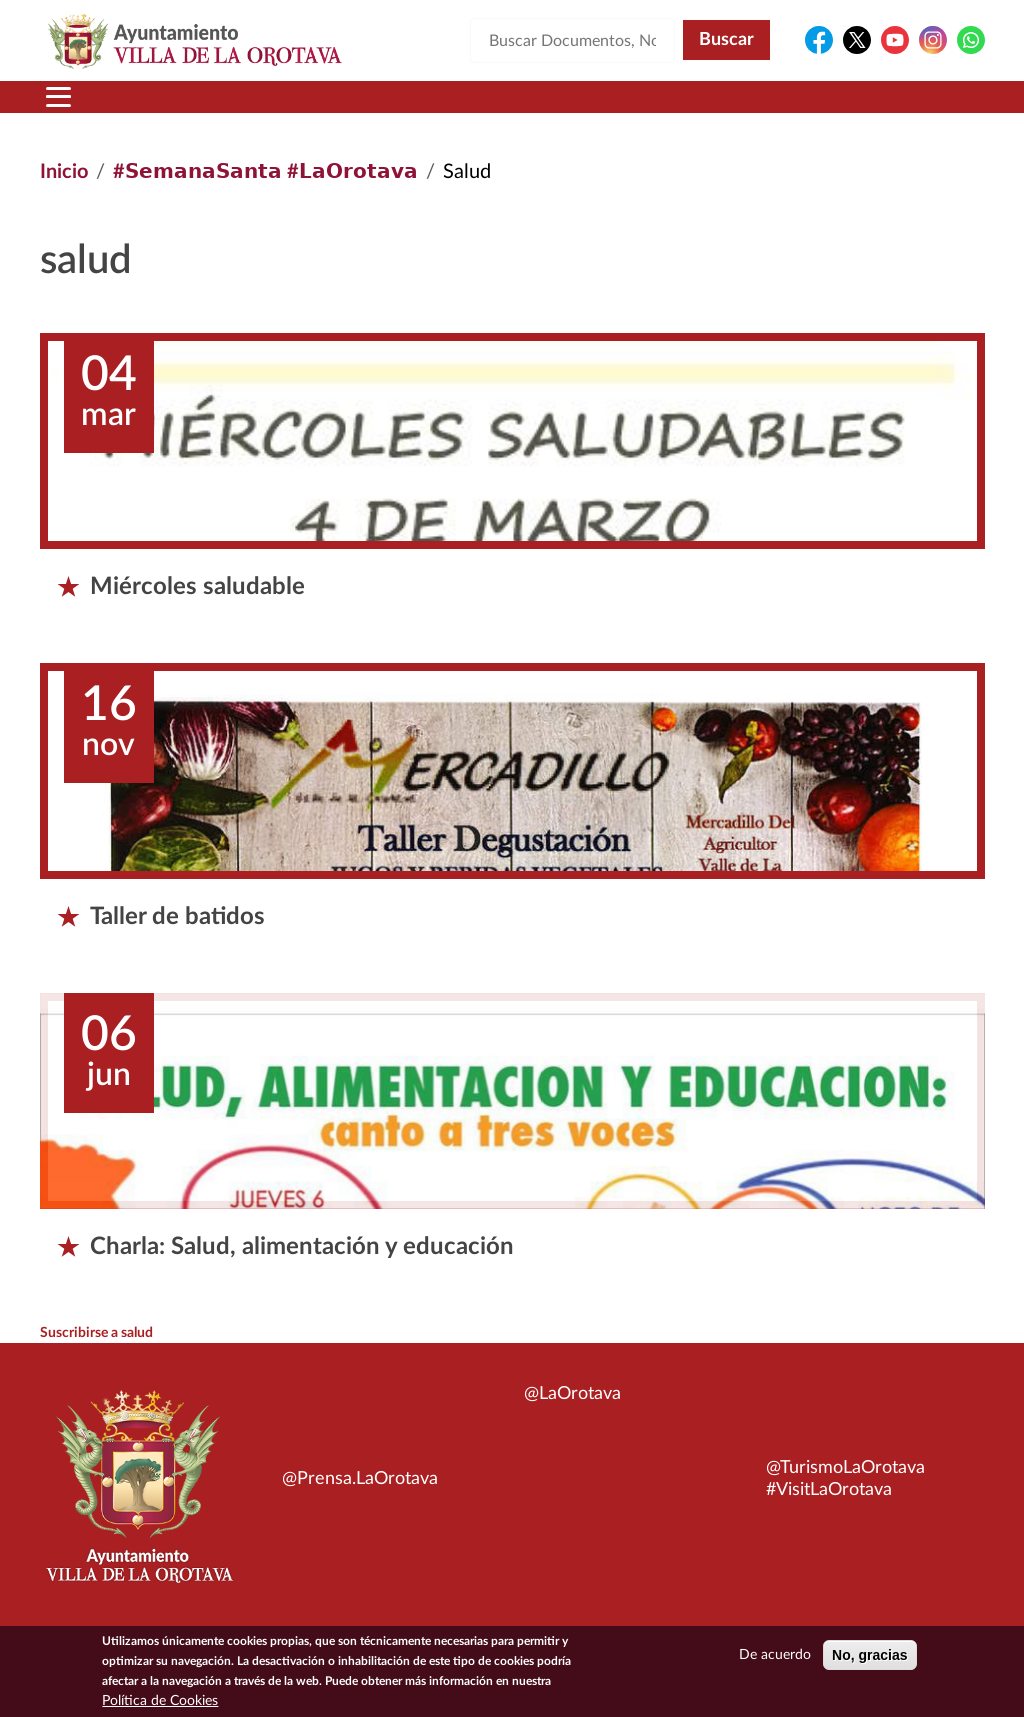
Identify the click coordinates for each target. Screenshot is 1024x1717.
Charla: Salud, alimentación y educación (302, 1247)
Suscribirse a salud (96, 1333)
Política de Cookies (160, 1705)
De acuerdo (775, 1659)
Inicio (64, 172)
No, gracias (869, 1659)
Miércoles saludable (197, 587)
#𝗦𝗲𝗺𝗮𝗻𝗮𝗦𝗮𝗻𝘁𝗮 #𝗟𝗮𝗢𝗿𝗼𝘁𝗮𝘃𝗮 (265, 172)
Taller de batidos (177, 917)
